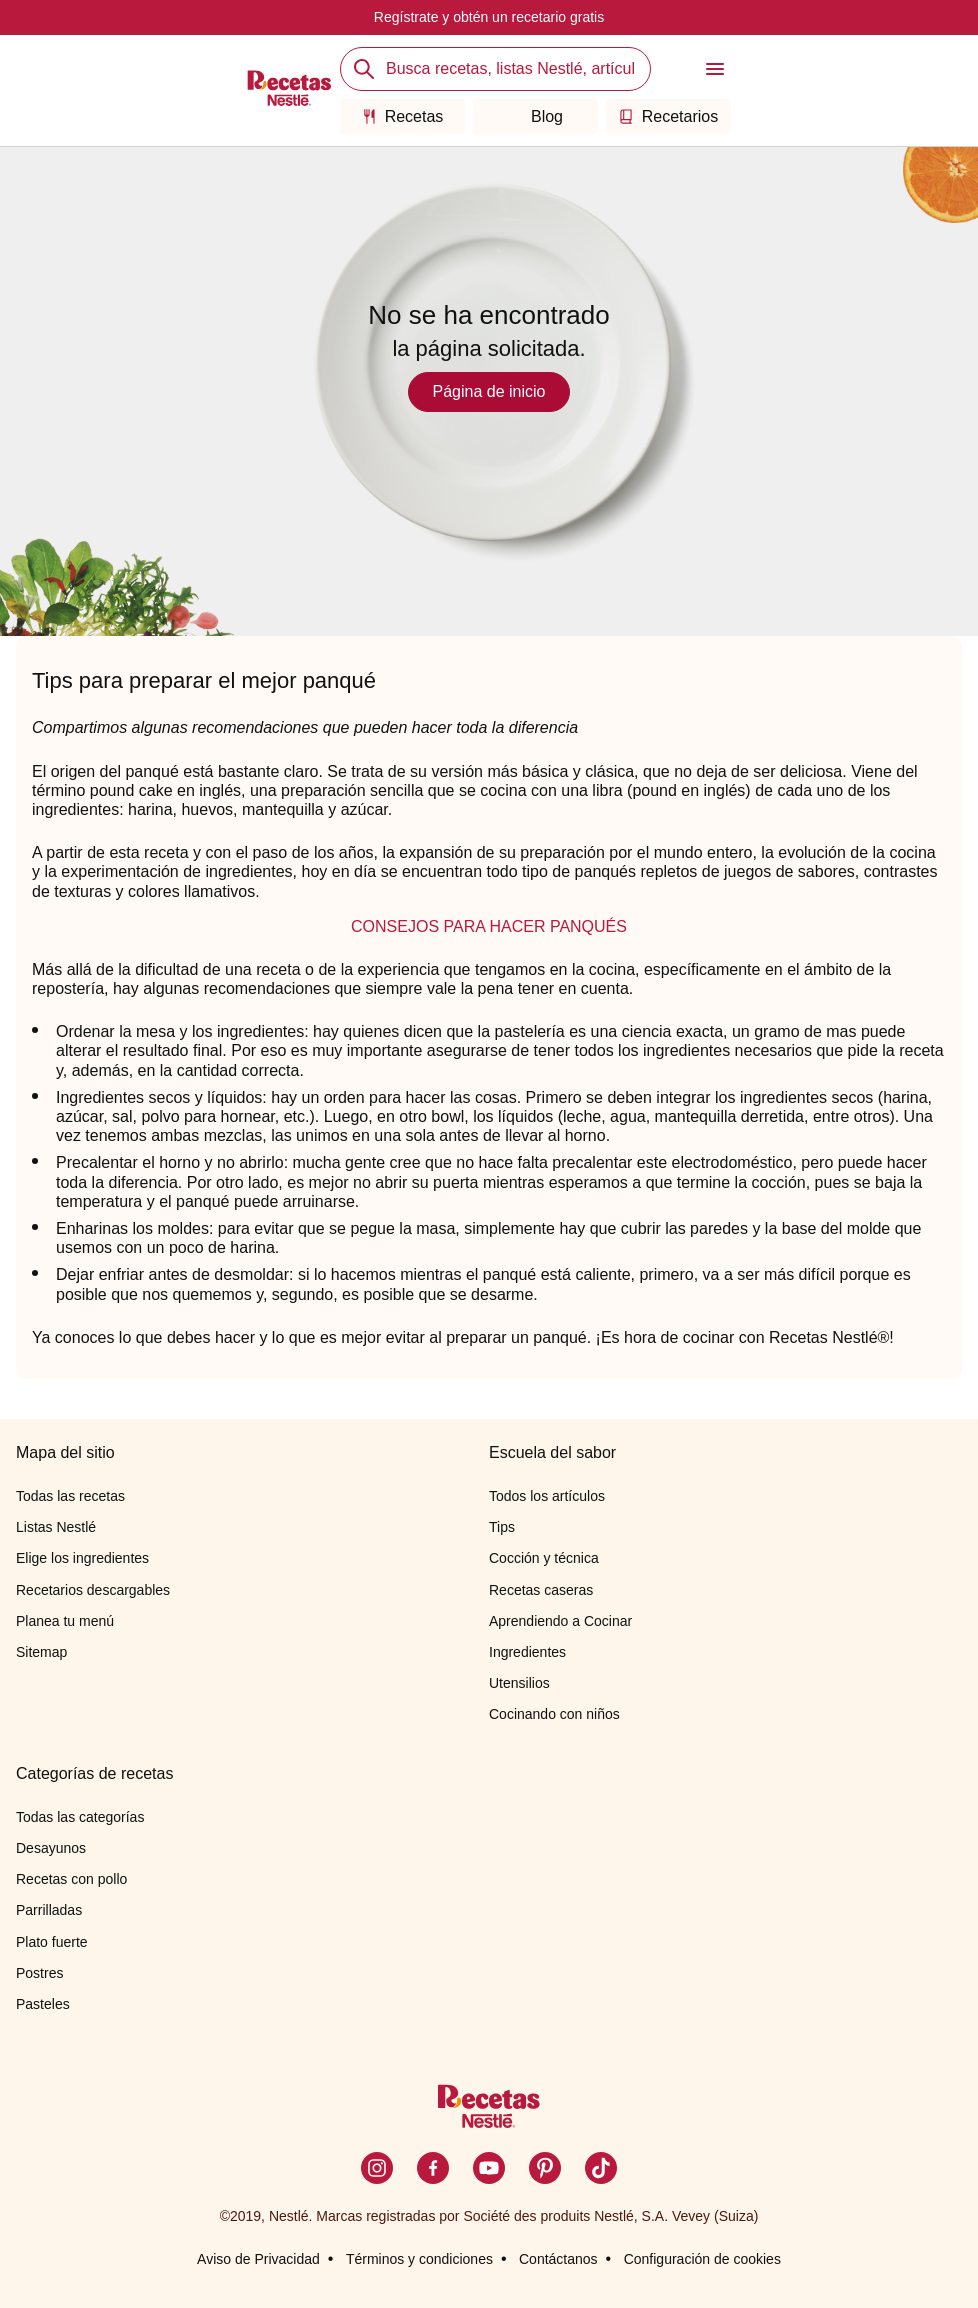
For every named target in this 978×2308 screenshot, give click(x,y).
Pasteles (43, 2004)
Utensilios (519, 1683)
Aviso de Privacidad (258, 2259)
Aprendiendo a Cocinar (560, 1621)
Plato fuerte (52, 1942)
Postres (39, 1973)
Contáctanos (558, 2259)
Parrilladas (49, 1910)
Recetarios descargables (93, 1590)
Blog (535, 116)
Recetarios (668, 116)
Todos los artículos (547, 1496)
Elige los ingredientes (82, 1558)
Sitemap (41, 1652)
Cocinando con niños (554, 1714)
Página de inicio (489, 391)
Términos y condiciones (419, 2259)
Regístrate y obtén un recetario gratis (489, 17)
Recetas (403, 116)
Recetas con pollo (71, 1879)
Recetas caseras (541, 1590)
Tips (502, 1527)
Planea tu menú (65, 1621)
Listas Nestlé (56, 1527)
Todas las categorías (80, 1817)
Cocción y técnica (544, 1558)
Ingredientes (527, 1652)
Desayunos (51, 1848)
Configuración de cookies (702, 2259)
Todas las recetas (70, 1496)
